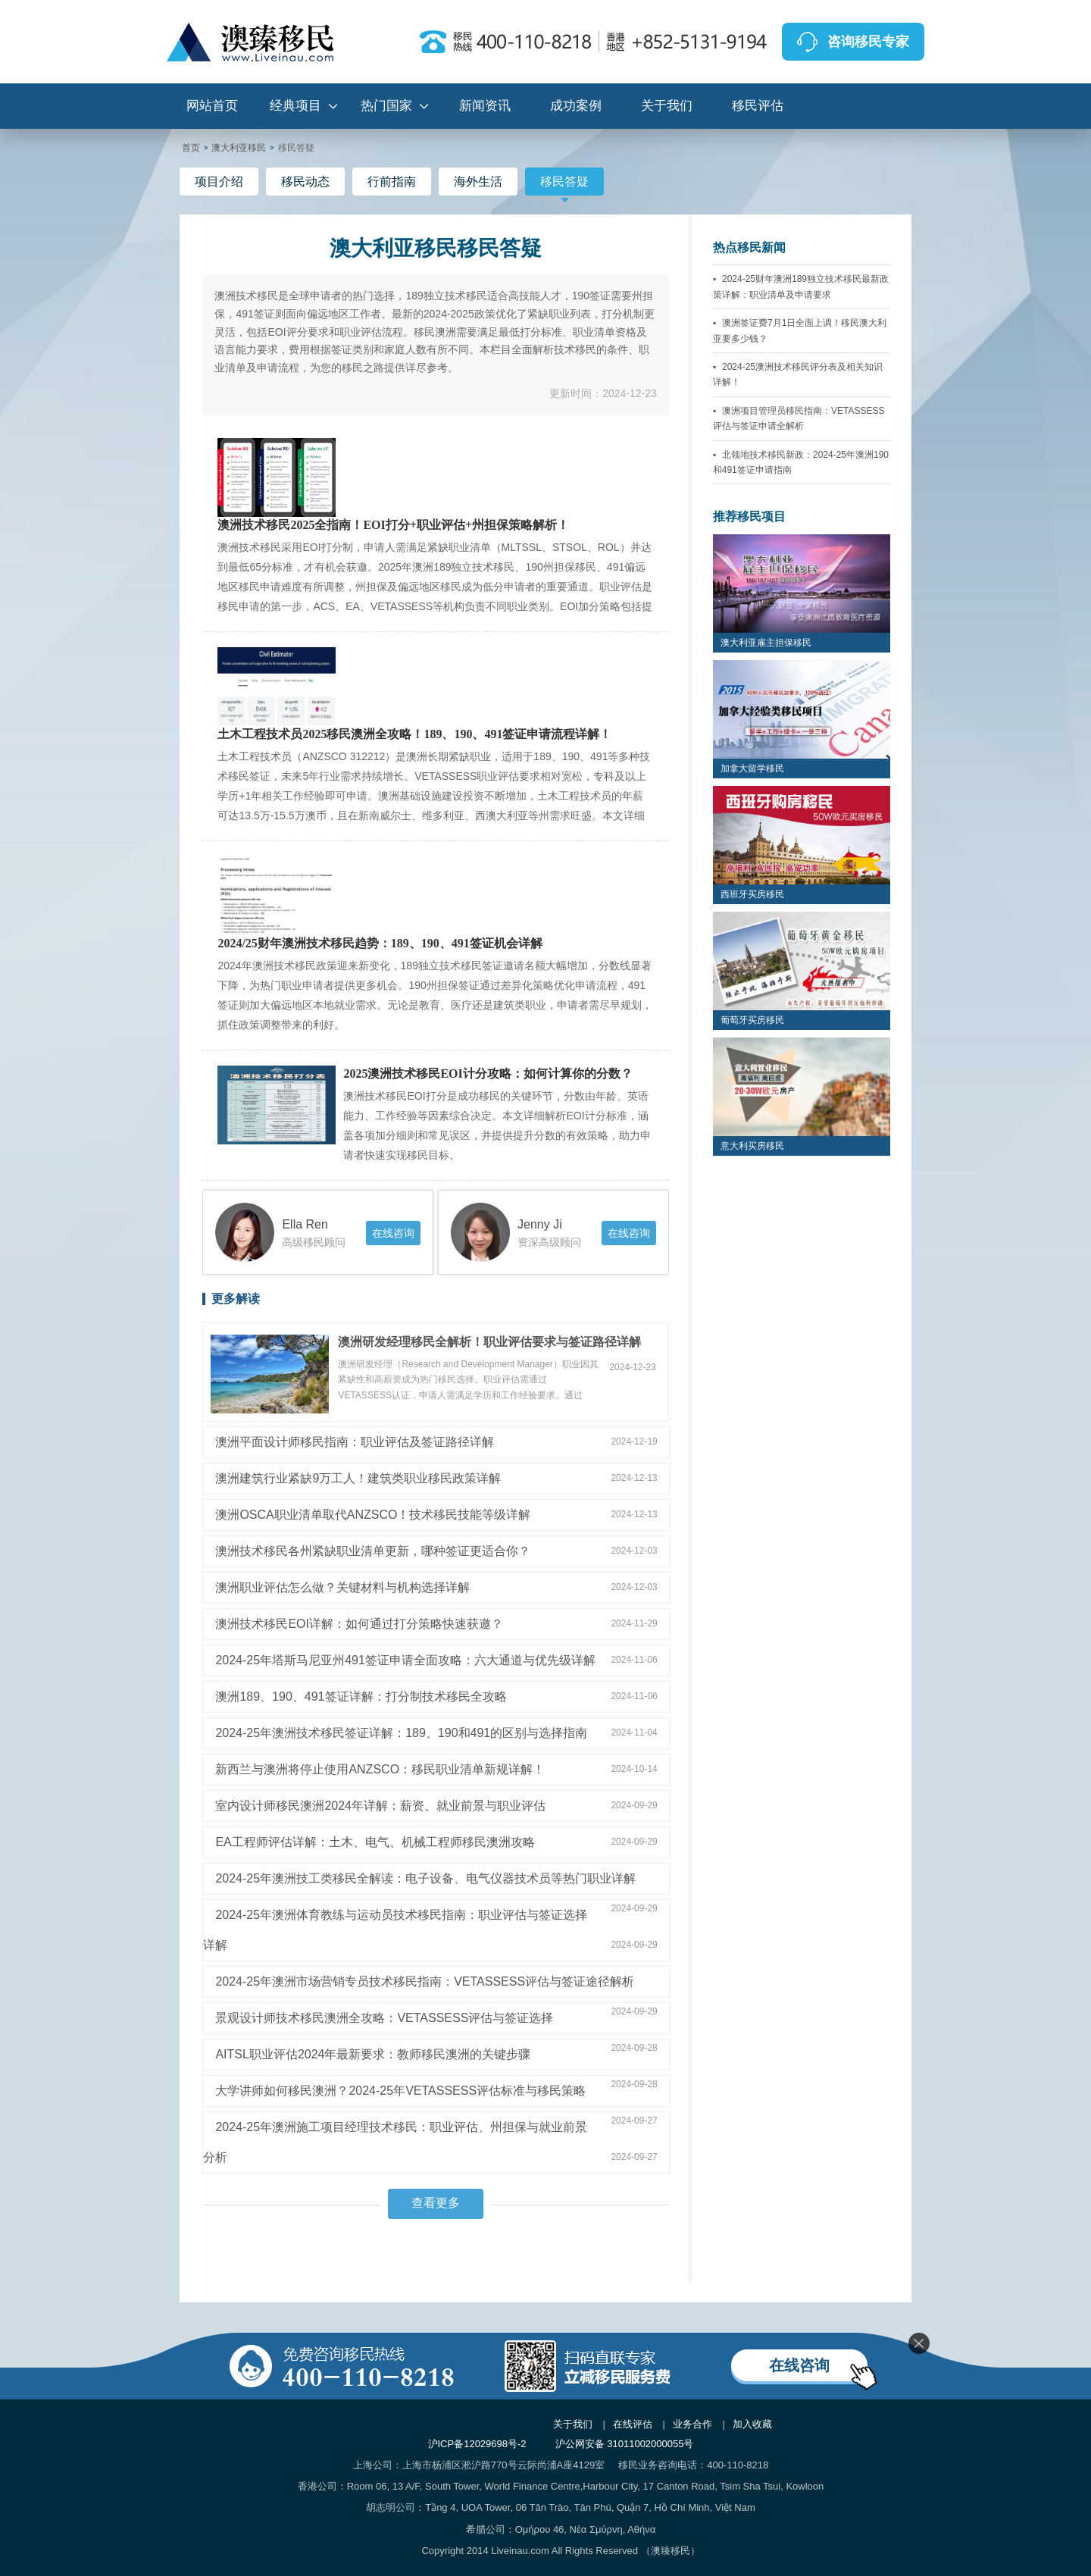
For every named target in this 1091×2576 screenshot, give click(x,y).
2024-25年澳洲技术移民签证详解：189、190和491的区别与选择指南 (401, 1732)
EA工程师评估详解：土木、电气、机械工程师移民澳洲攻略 (374, 1842)
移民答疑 (564, 185)
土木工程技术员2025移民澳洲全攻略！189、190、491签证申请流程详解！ (414, 734)
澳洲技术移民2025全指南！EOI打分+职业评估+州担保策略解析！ (393, 525)
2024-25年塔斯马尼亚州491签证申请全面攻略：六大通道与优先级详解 (405, 1660)
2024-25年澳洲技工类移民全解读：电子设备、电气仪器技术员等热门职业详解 (425, 1878)
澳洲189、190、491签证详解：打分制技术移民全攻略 (360, 1696)
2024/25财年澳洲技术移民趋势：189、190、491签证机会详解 (379, 943)
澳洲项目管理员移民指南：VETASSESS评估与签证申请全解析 (799, 418)
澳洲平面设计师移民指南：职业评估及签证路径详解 (354, 1441)
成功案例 (576, 106)
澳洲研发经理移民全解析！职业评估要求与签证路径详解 (489, 1341)
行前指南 (391, 181)
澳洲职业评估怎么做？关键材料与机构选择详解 (342, 1587)
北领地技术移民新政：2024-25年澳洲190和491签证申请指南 (801, 462)
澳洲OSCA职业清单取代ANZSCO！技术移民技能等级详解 (372, 1514)
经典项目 (295, 106)
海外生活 (478, 181)
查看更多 (435, 2202)
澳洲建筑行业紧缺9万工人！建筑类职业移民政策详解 (358, 1478)
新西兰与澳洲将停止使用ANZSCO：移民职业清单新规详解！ (380, 1769)
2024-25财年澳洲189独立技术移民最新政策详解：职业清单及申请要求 (801, 286)
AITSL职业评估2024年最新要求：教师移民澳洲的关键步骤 (372, 2054)
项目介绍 (219, 181)
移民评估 (757, 106)
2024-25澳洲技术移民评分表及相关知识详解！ (798, 374)
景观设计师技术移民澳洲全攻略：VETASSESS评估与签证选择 (384, 2017)
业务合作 (692, 2424)
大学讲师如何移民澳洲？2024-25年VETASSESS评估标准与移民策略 (400, 2090)
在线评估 (632, 2424)
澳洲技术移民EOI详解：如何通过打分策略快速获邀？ (359, 1623)
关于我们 (666, 106)
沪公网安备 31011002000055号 (624, 2443)
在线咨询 (393, 1233)
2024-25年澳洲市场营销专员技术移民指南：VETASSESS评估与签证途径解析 (424, 1981)
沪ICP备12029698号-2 (477, 2443)
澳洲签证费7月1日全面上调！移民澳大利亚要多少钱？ (800, 330)
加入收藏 (752, 2424)
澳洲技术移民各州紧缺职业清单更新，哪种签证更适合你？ (372, 1551)
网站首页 (212, 106)
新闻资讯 (485, 106)
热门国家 (386, 106)
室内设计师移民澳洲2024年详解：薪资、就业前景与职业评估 (380, 1805)
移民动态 (305, 181)
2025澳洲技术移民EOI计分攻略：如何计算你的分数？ (487, 1074)
